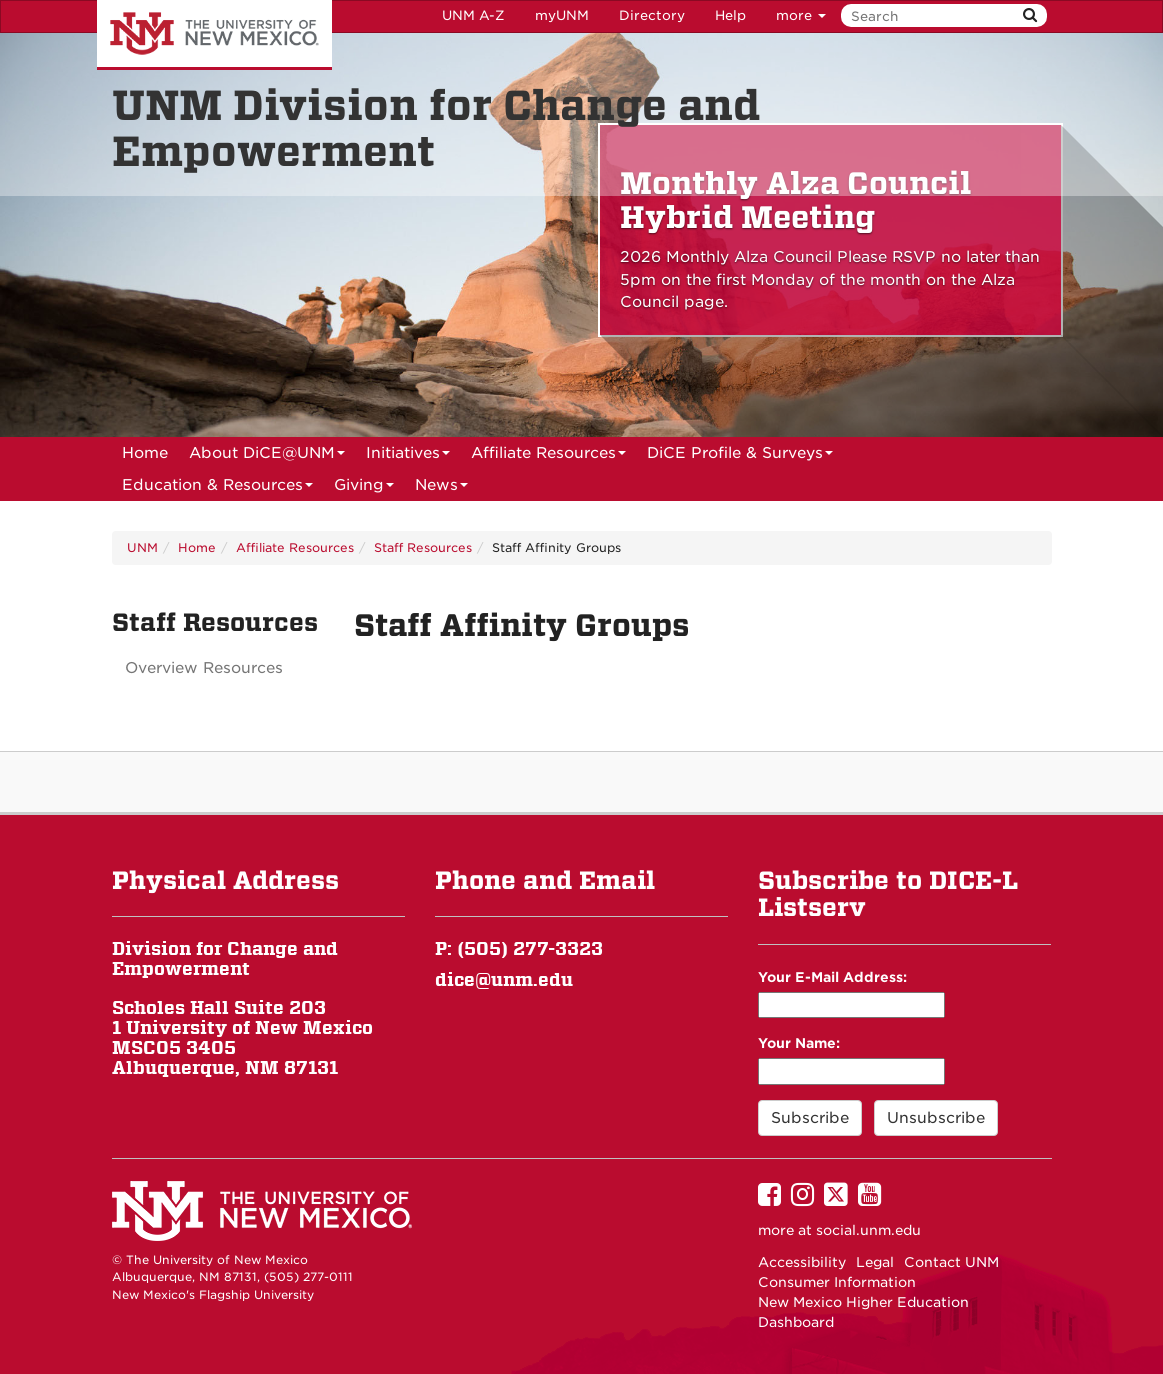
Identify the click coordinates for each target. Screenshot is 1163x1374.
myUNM (562, 15)
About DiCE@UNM (267, 456)
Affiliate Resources (548, 456)
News (441, 488)
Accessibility (802, 1262)
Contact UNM (951, 1262)
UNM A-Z (473, 15)
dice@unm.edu (504, 979)
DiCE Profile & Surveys (740, 456)
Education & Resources (217, 488)
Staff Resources (423, 547)
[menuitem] (145, 453)
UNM (142, 547)
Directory (652, 15)
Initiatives (408, 456)
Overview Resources (204, 668)
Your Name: (799, 1043)
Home (145, 453)
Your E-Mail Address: (832, 977)
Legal (875, 1262)
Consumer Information (837, 1282)
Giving (364, 488)
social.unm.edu (868, 1230)
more (801, 15)
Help (730, 15)
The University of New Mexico (214, 35)
